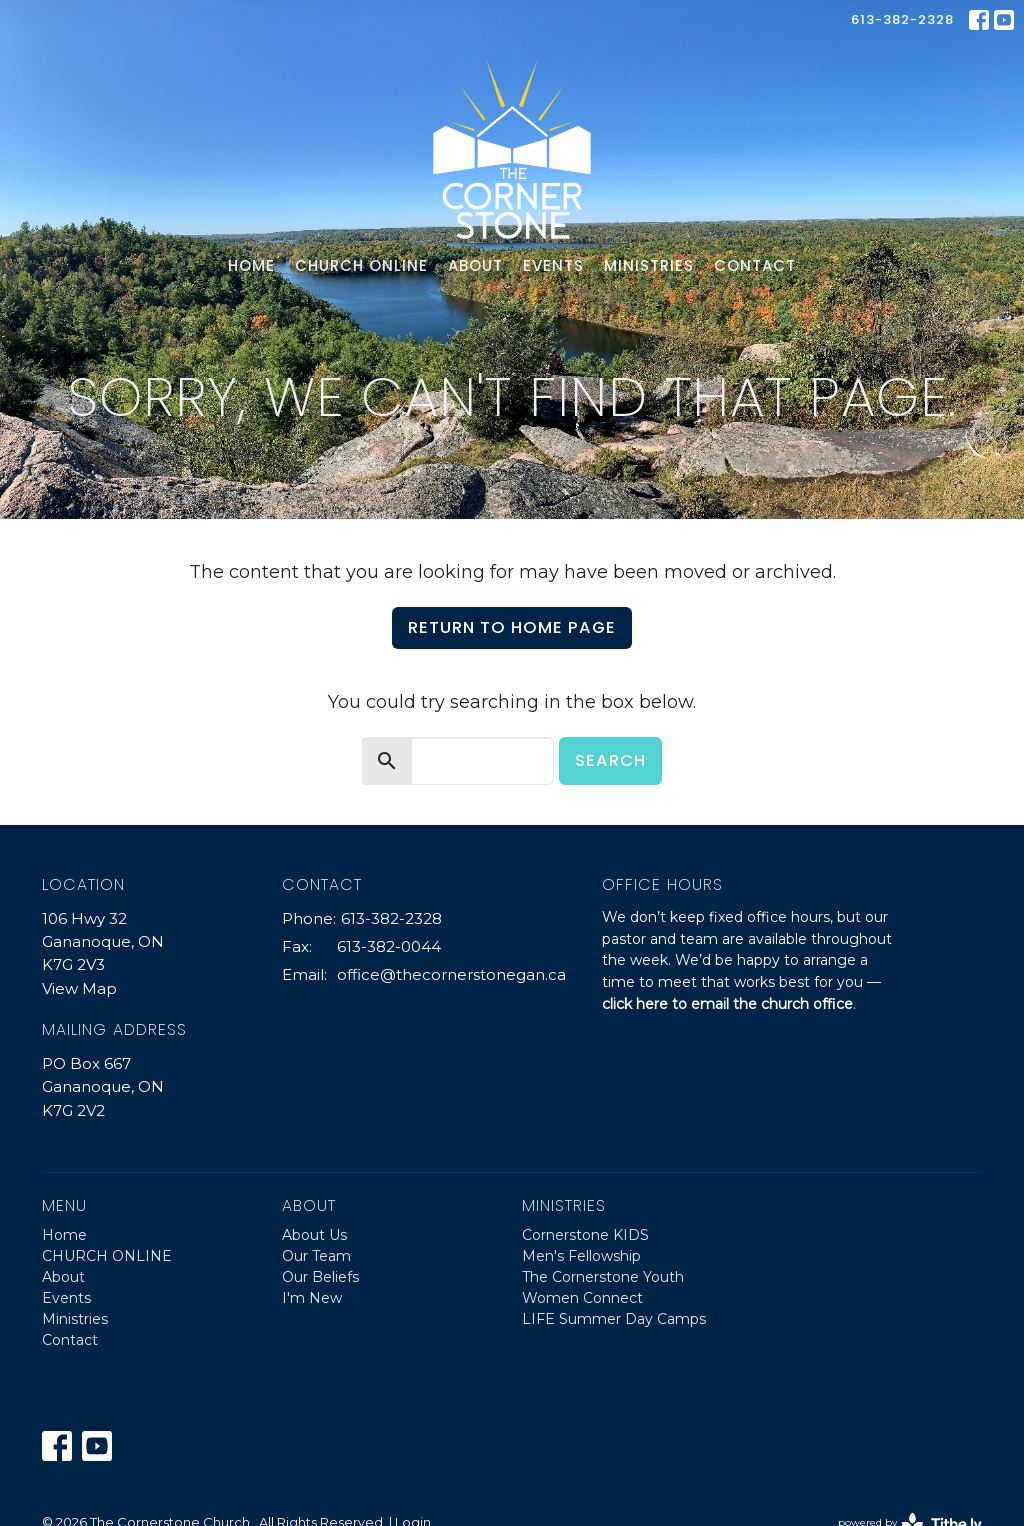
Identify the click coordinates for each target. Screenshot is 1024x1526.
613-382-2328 (902, 19)
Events (553, 265)
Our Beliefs (320, 1277)
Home (251, 265)
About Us (314, 1235)
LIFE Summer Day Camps (614, 1319)
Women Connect (582, 1298)
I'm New (312, 1298)
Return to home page (512, 627)
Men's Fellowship (581, 1256)
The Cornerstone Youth (603, 1277)
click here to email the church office (727, 1004)
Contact (755, 265)
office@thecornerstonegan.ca (451, 974)
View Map (79, 988)
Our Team (316, 1256)
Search (610, 760)
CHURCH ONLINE (361, 265)
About (475, 265)
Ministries (649, 265)
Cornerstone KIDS (585, 1235)
